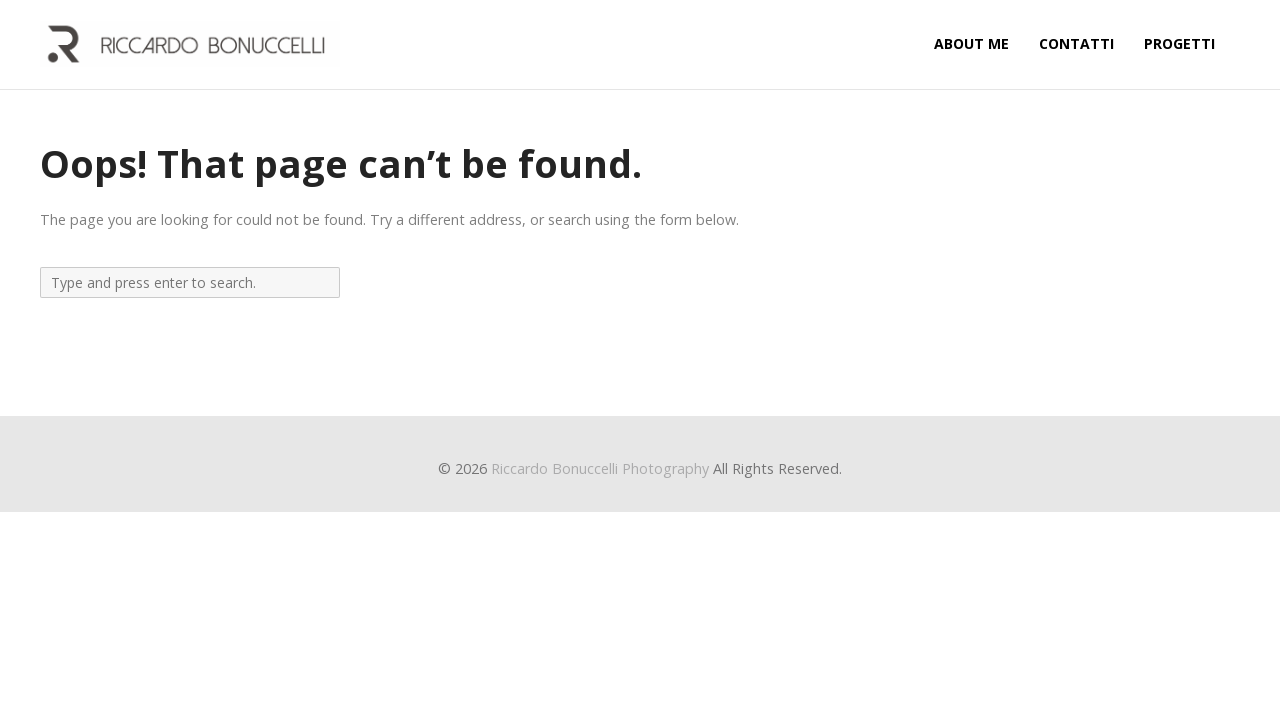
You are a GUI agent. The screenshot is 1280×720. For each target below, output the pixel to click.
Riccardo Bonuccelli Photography (600, 468)
